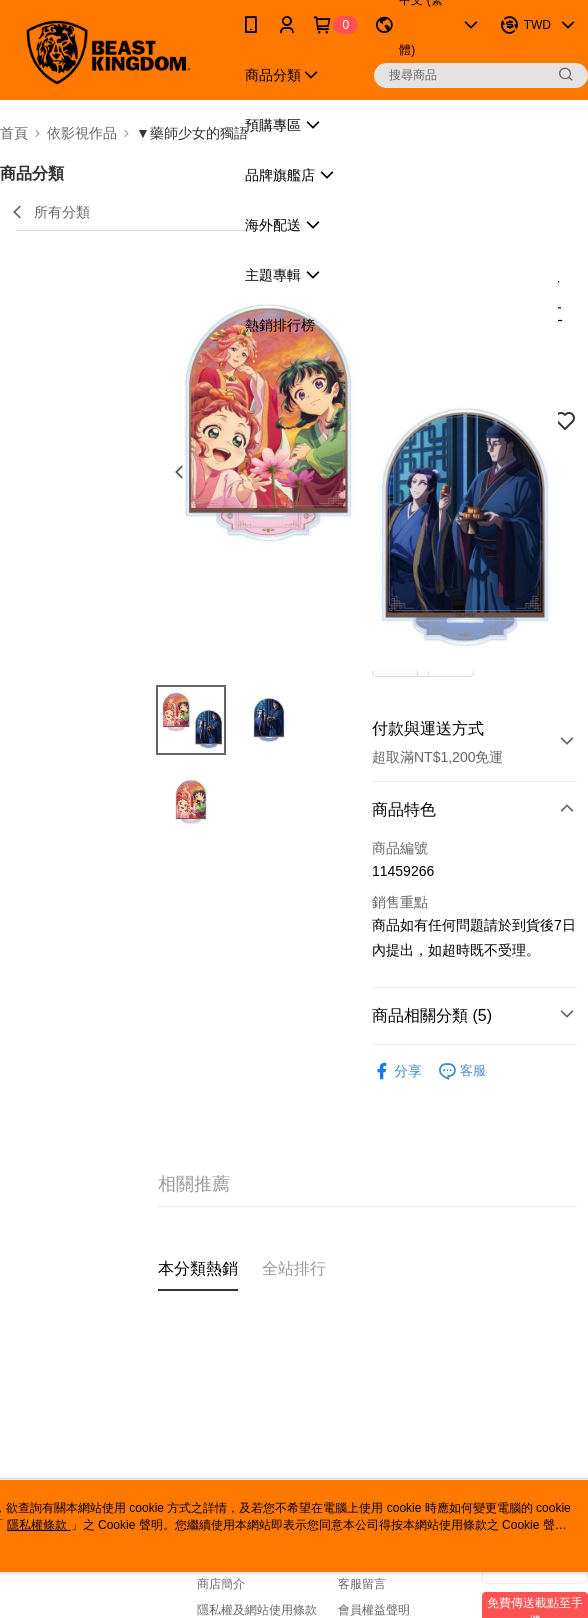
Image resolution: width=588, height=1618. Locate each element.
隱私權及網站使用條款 (257, 1610)
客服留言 (362, 1584)
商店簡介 (221, 1584)
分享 (397, 1071)
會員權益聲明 (374, 1610)
